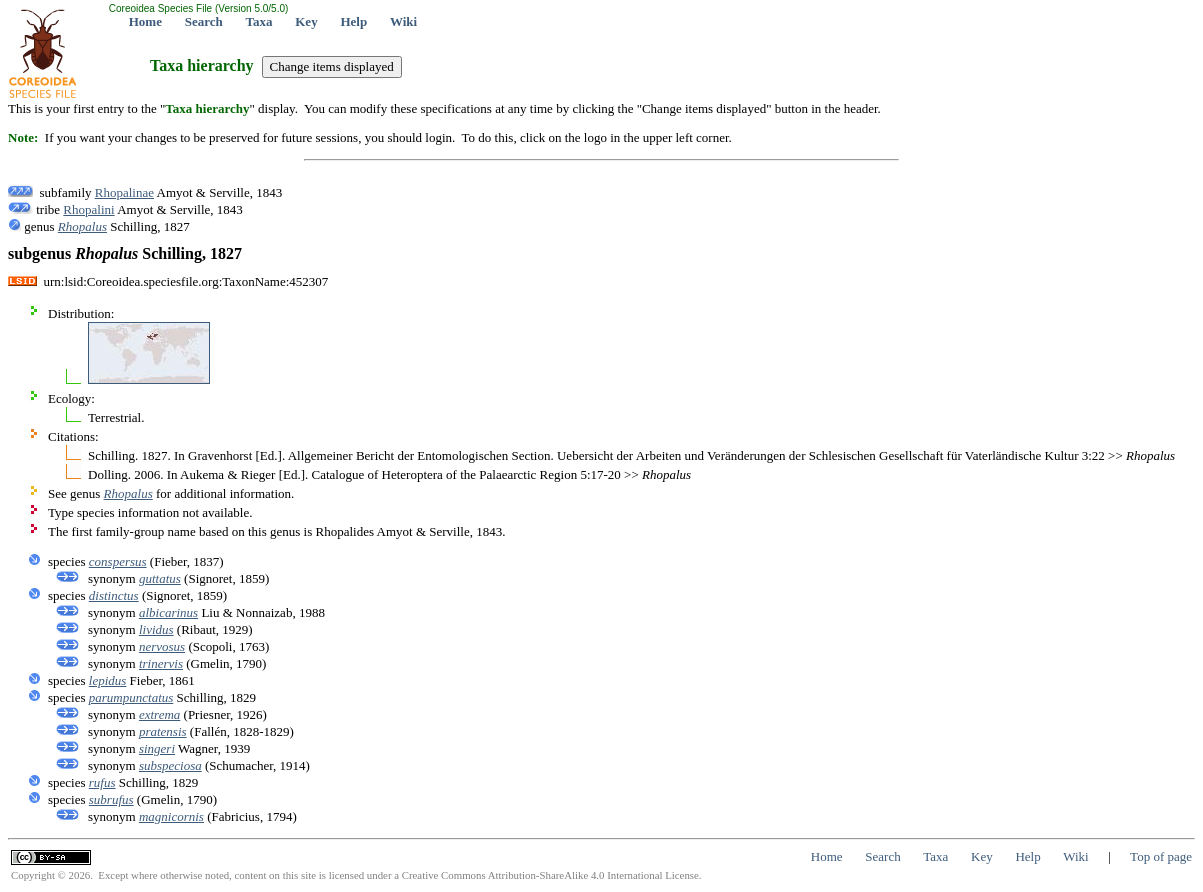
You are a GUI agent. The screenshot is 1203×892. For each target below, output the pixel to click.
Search (204, 21)
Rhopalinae (124, 192)
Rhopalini (88, 209)
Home (145, 21)
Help (353, 21)
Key (306, 21)
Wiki (403, 21)
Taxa (259, 21)
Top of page (1161, 856)
